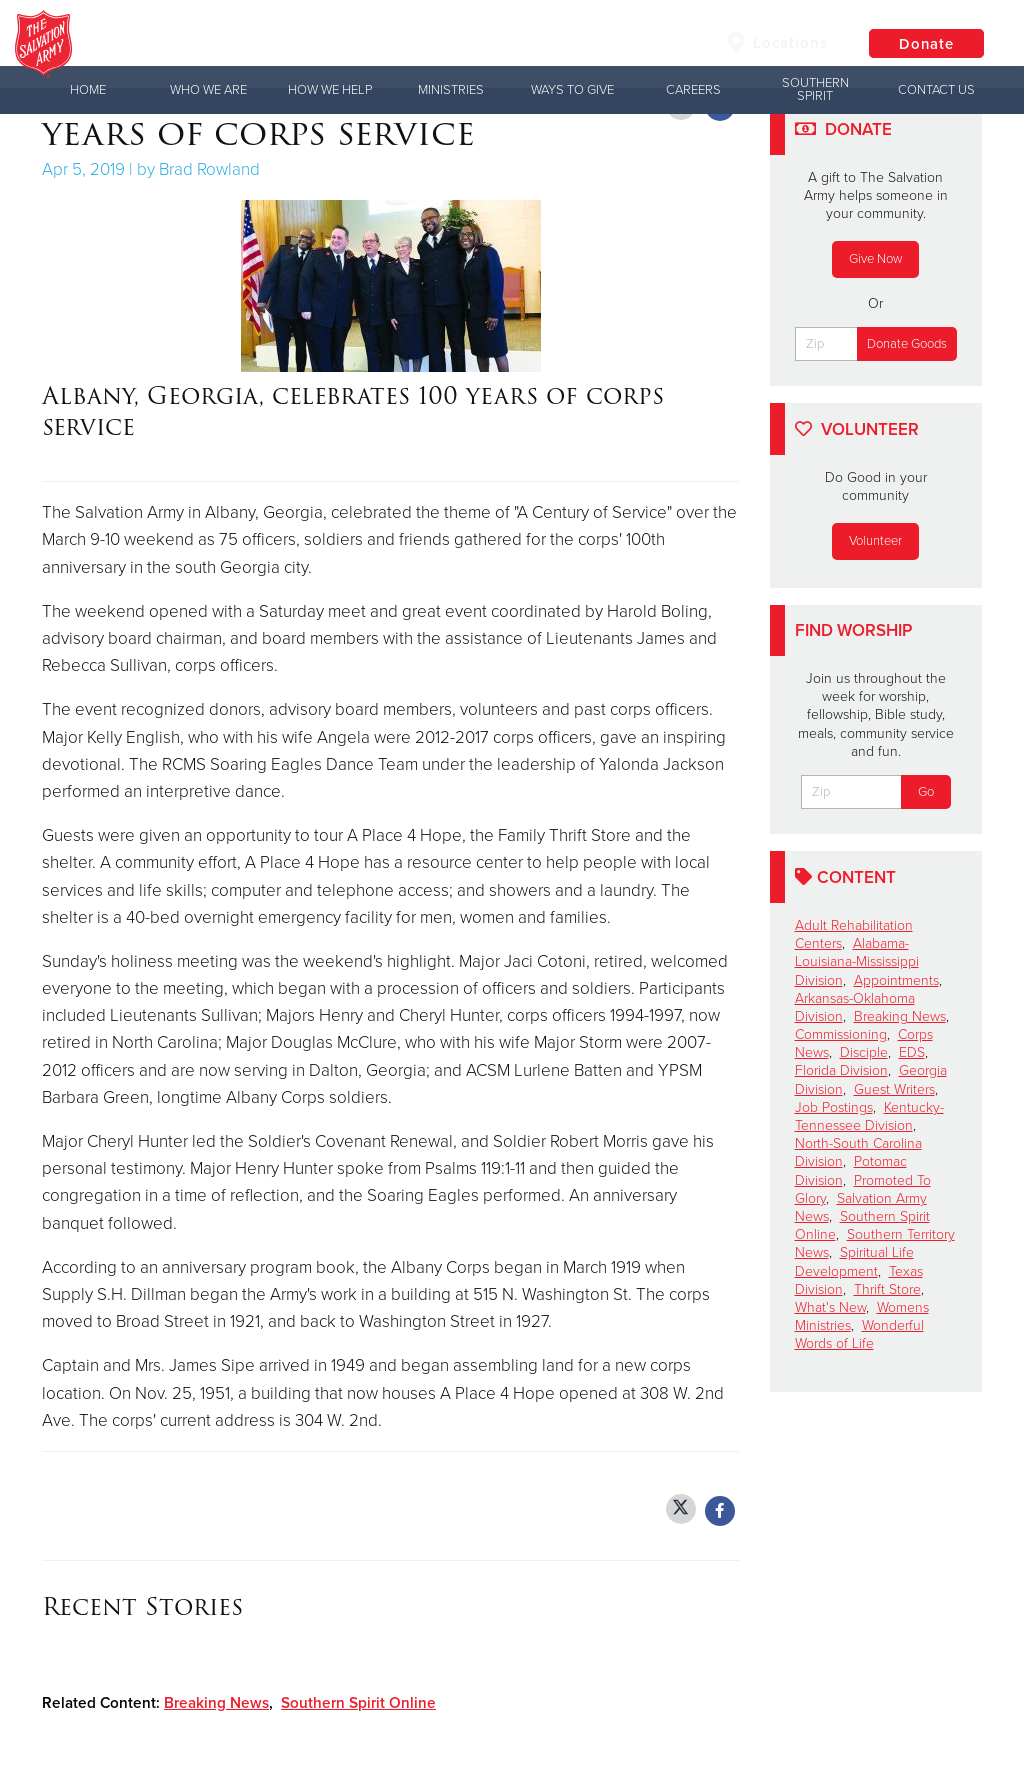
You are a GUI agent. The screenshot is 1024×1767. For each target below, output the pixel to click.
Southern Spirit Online (358, 1703)
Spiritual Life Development (854, 1261)
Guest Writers (894, 1089)
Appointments (896, 980)
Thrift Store (887, 1289)
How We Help (330, 90)
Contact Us (936, 90)
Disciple (864, 1052)
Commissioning (841, 1034)
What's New (830, 1307)
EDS (912, 1052)
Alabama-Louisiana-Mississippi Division (857, 961)
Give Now (875, 259)
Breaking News (216, 1703)
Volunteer (875, 541)
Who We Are (208, 90)
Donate (924, 45)
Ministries (451, 90)
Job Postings (834, 1107)
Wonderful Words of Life (859, 1334)
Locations (773, 44)
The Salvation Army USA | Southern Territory (404, 45)
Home (88, 90)
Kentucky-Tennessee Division (869, 1116)
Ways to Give (572, 90)
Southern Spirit (815, 89)
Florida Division (841, 1070)
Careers (693, 90)
